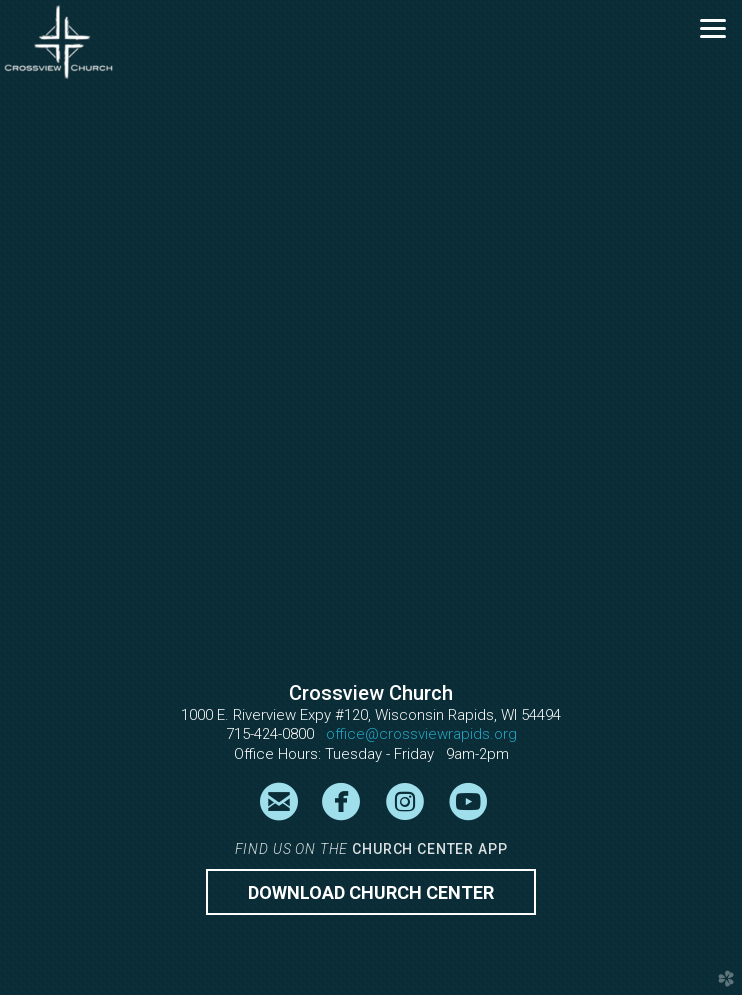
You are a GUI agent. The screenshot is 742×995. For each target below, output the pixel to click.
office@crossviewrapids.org (421, 734)
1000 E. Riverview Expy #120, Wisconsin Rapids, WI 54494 (371, 715)
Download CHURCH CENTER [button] (371, 892)
